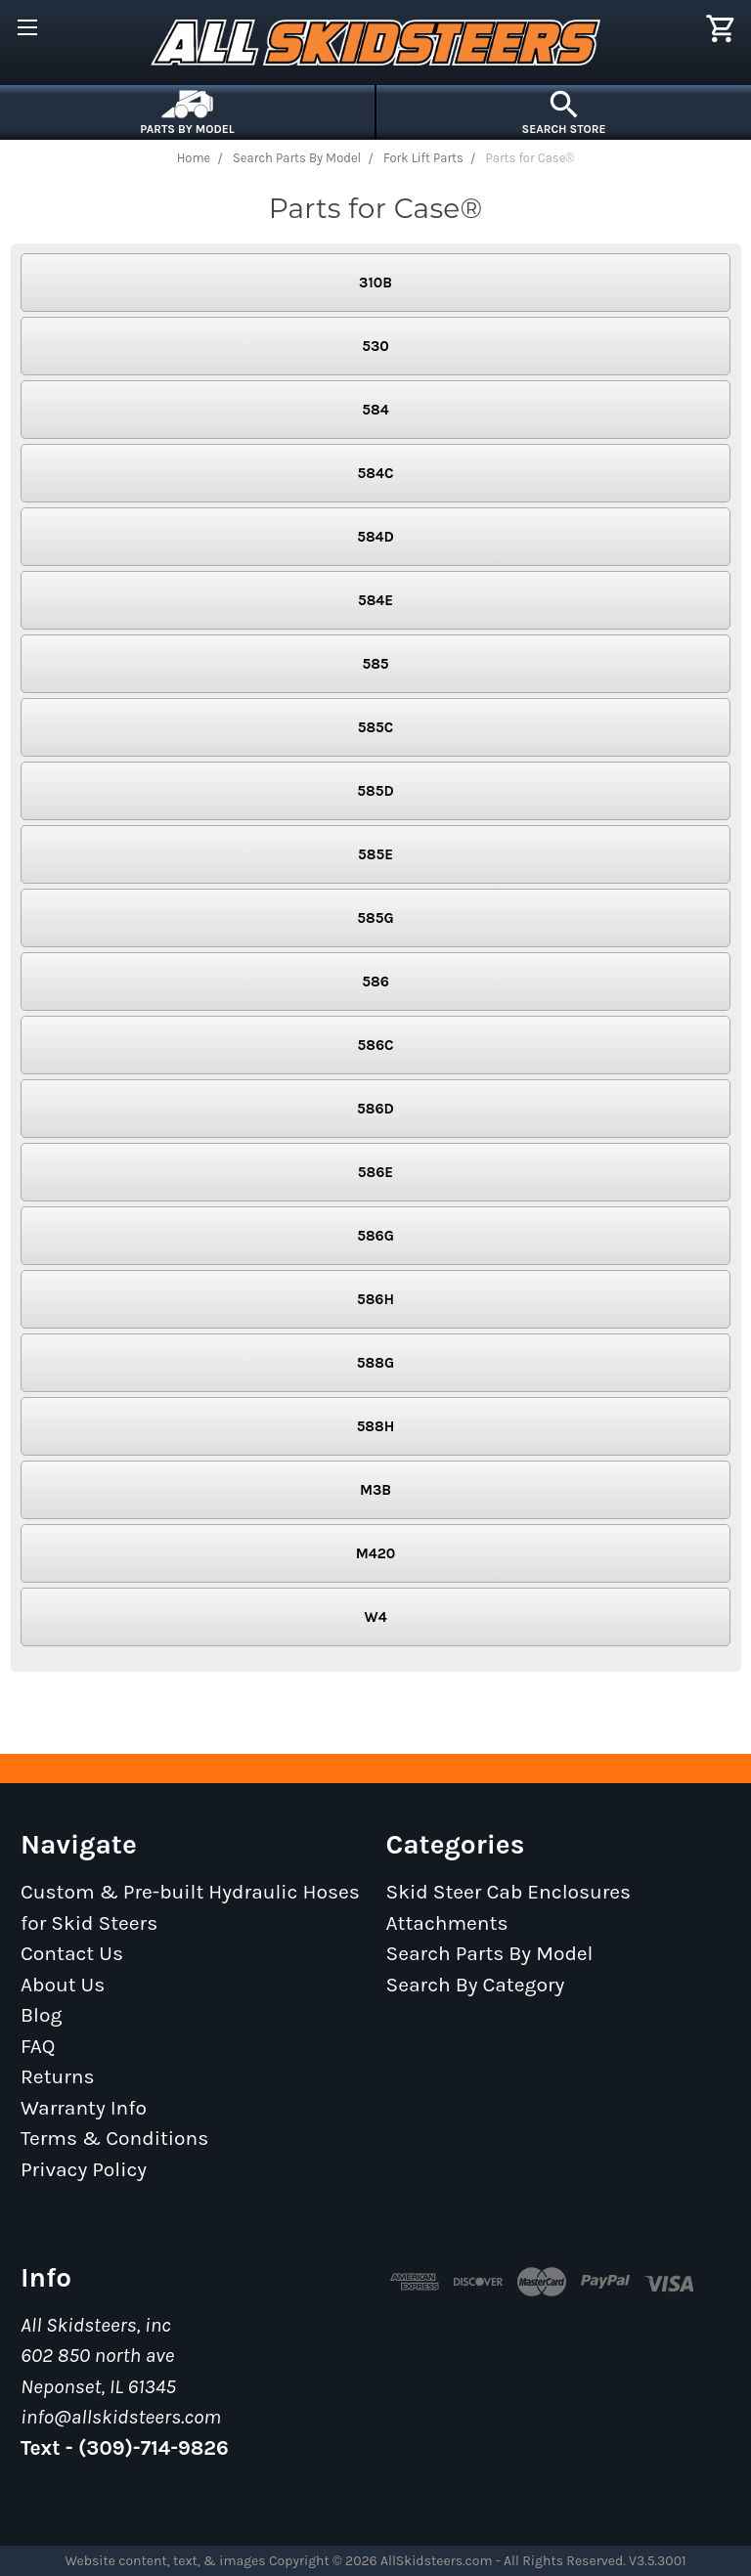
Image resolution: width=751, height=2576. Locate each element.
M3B (375, 1490)
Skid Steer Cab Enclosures (509, 1891)
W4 (375, 1617)
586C (375, 1045)
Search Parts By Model (490, 1953)
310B (375, 282)
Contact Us (72, 1953)
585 (375, 664)
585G (375, 918)
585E (375, 854)
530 (375, 346)
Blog (41, 2015)
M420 (376, 1553)
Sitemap (60, 2199)
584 (375, 409)
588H (376, 1426)
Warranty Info (84, 2107)
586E (375, 1172)
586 (375, 981)
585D (375, 791)
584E (375, 600)
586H (375, 1299)
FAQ (38, 2046)
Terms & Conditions (114, 2138)
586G (375, 1235)
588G (375, 1363)
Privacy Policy (84, 2169)
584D (375, 537)
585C (376, 727)
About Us (63, 1984)
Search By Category (475, 1984)
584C (376, 473)
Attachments (447, 1923)
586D (375, 1108)
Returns (58, 2076)
